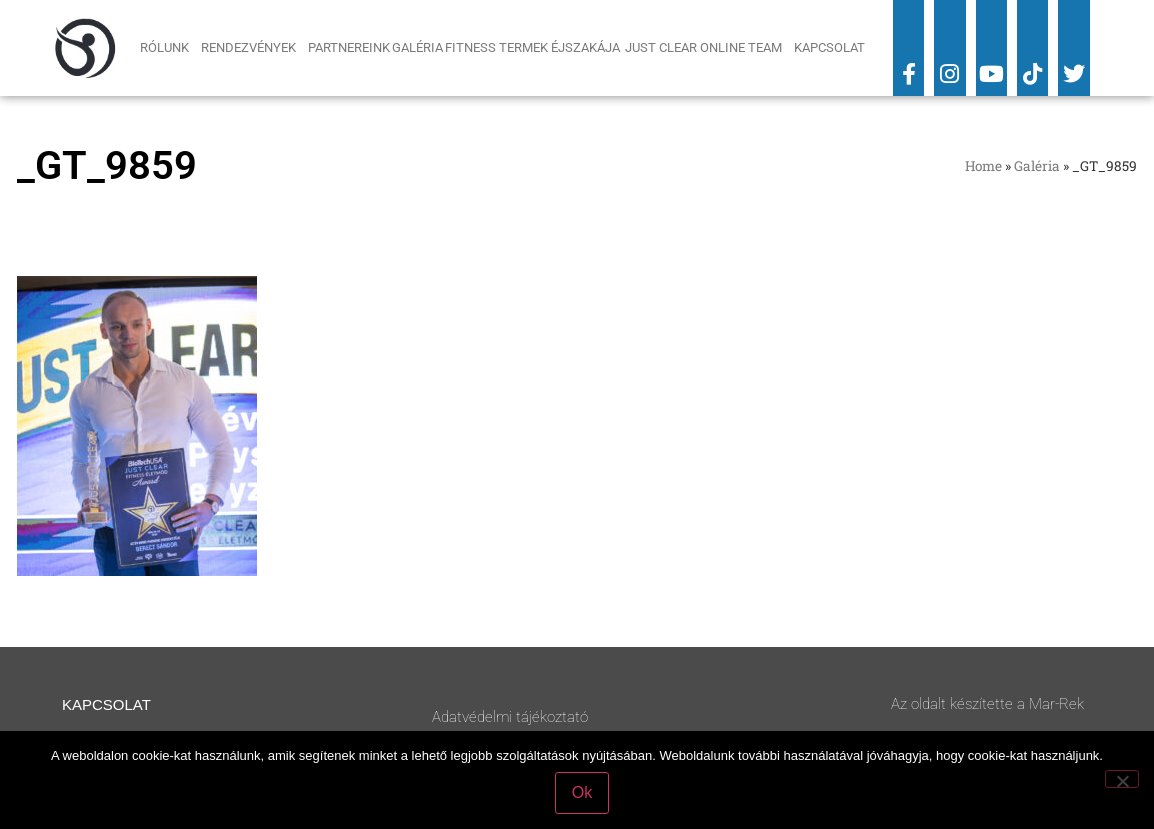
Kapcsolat (829, 47)
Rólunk (169, 48)
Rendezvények (253, 48)
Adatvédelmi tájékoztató (510, 717)
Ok (582, 792)
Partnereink (349, 47)
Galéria (417, 47)
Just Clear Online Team (708, 48)
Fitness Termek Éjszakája (534, 47)
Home (983, 166)
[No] (1122, 779)
